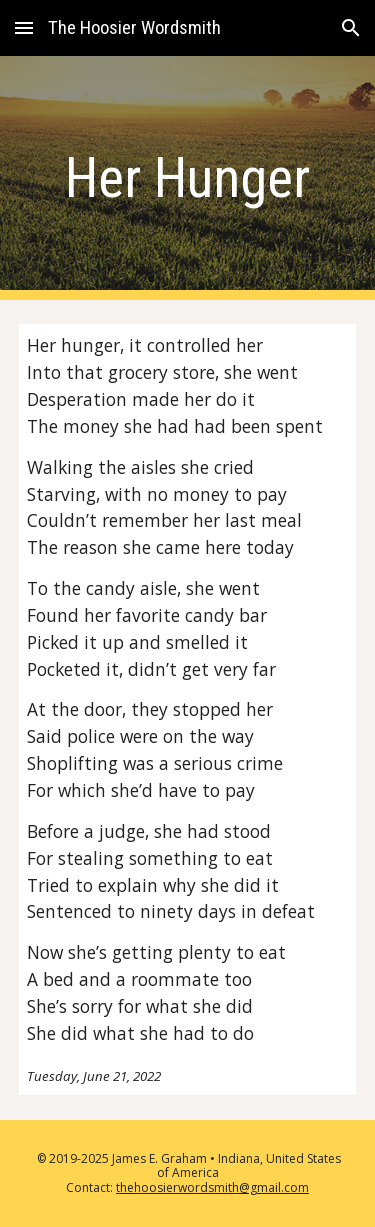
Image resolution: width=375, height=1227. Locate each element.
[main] (188, 178)
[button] (24, 27)
